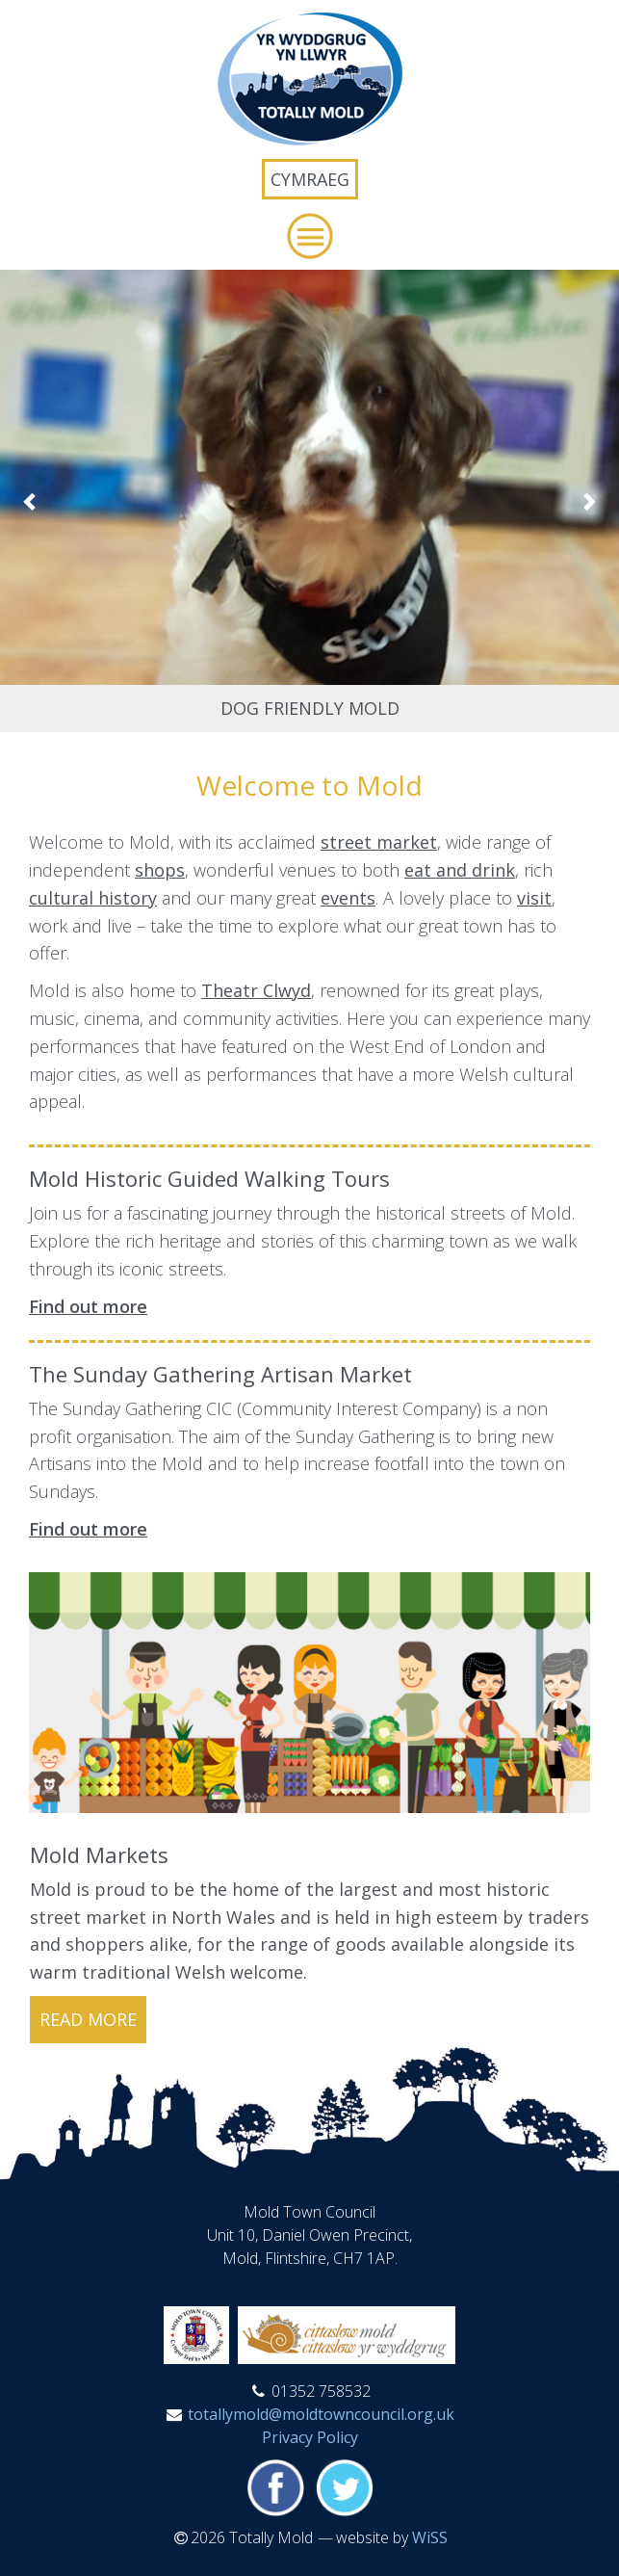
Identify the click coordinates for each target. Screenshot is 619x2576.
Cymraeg (310, 179)
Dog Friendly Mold (310, 708)
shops (160, 869)
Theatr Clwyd (256, 990)
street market (379, 842)
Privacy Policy (310, 2437)
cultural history (93, 897)
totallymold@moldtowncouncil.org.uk (321, 2414)
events (348, 897)
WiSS (430, 2537)
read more (88, 2019)
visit (534, 897)
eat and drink (459, 869)
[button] (309, 236)
